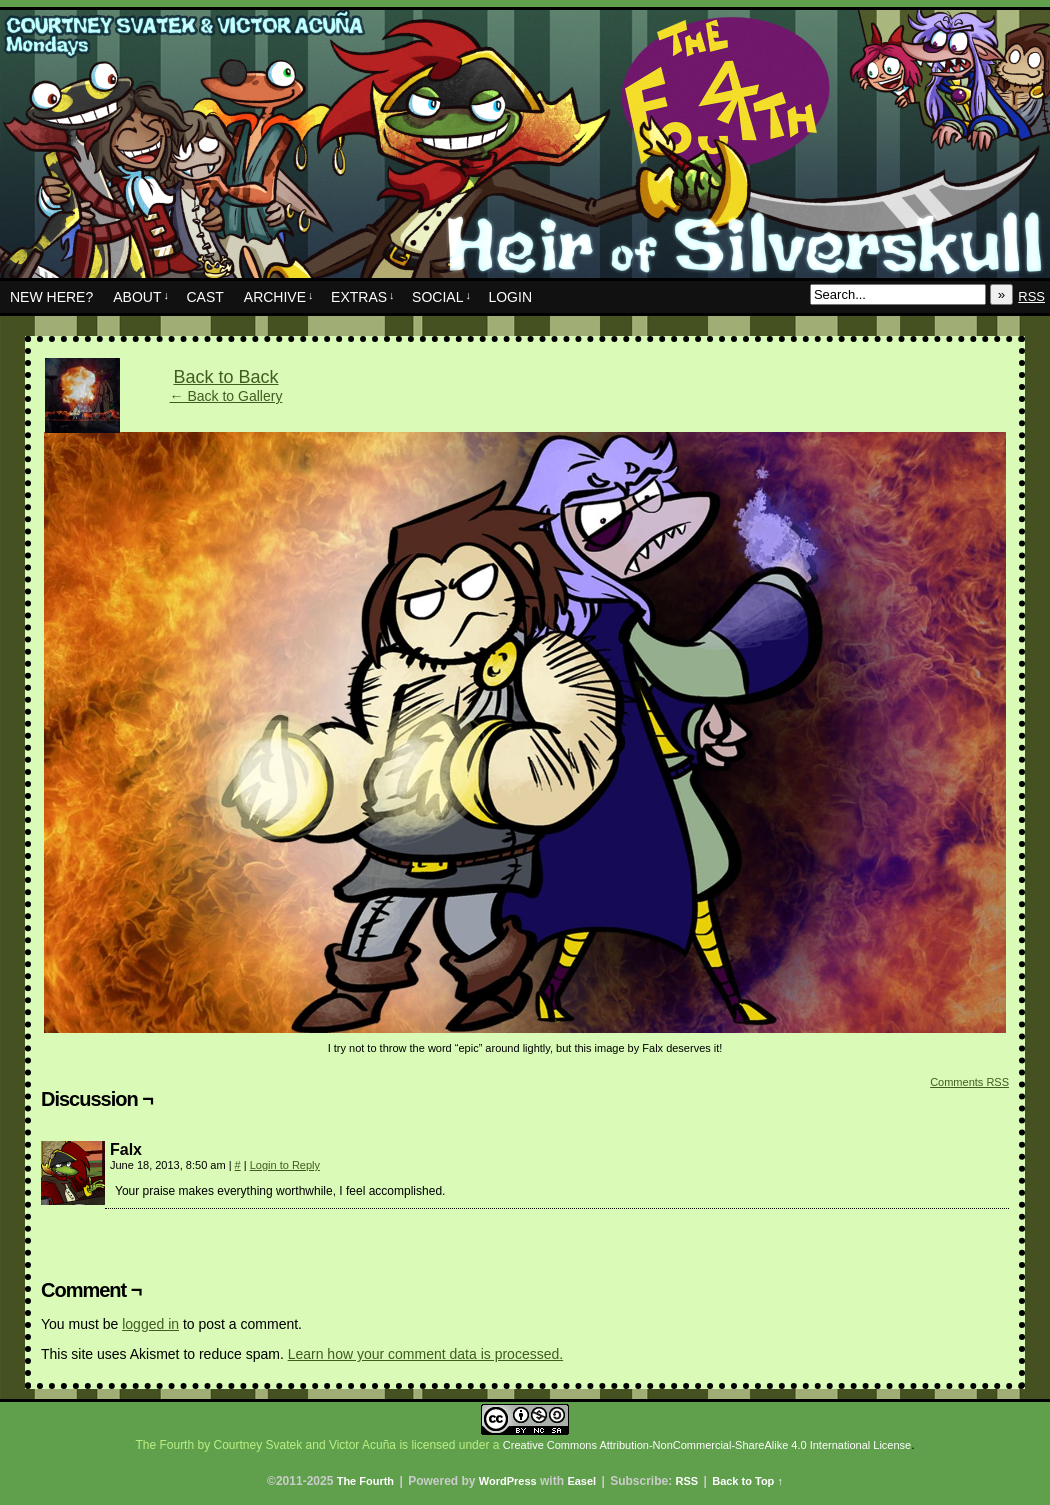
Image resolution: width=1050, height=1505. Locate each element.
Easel (581, 1481)
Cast (204, 297)
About (141, 297)
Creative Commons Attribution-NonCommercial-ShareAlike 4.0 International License (707, 1445)
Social (441, 297)
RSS (1031, 296)
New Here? (51, 297)
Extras (363, 297)
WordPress (508, 1481)
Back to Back (225, 377)
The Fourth (525, 149)
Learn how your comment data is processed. (425, 1354)
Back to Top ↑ (747, 1481)
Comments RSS (969, 1082)
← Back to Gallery (226, 396)
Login (510, 297)
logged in (150, 1324)
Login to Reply (285, 1165)
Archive (279, 297)
